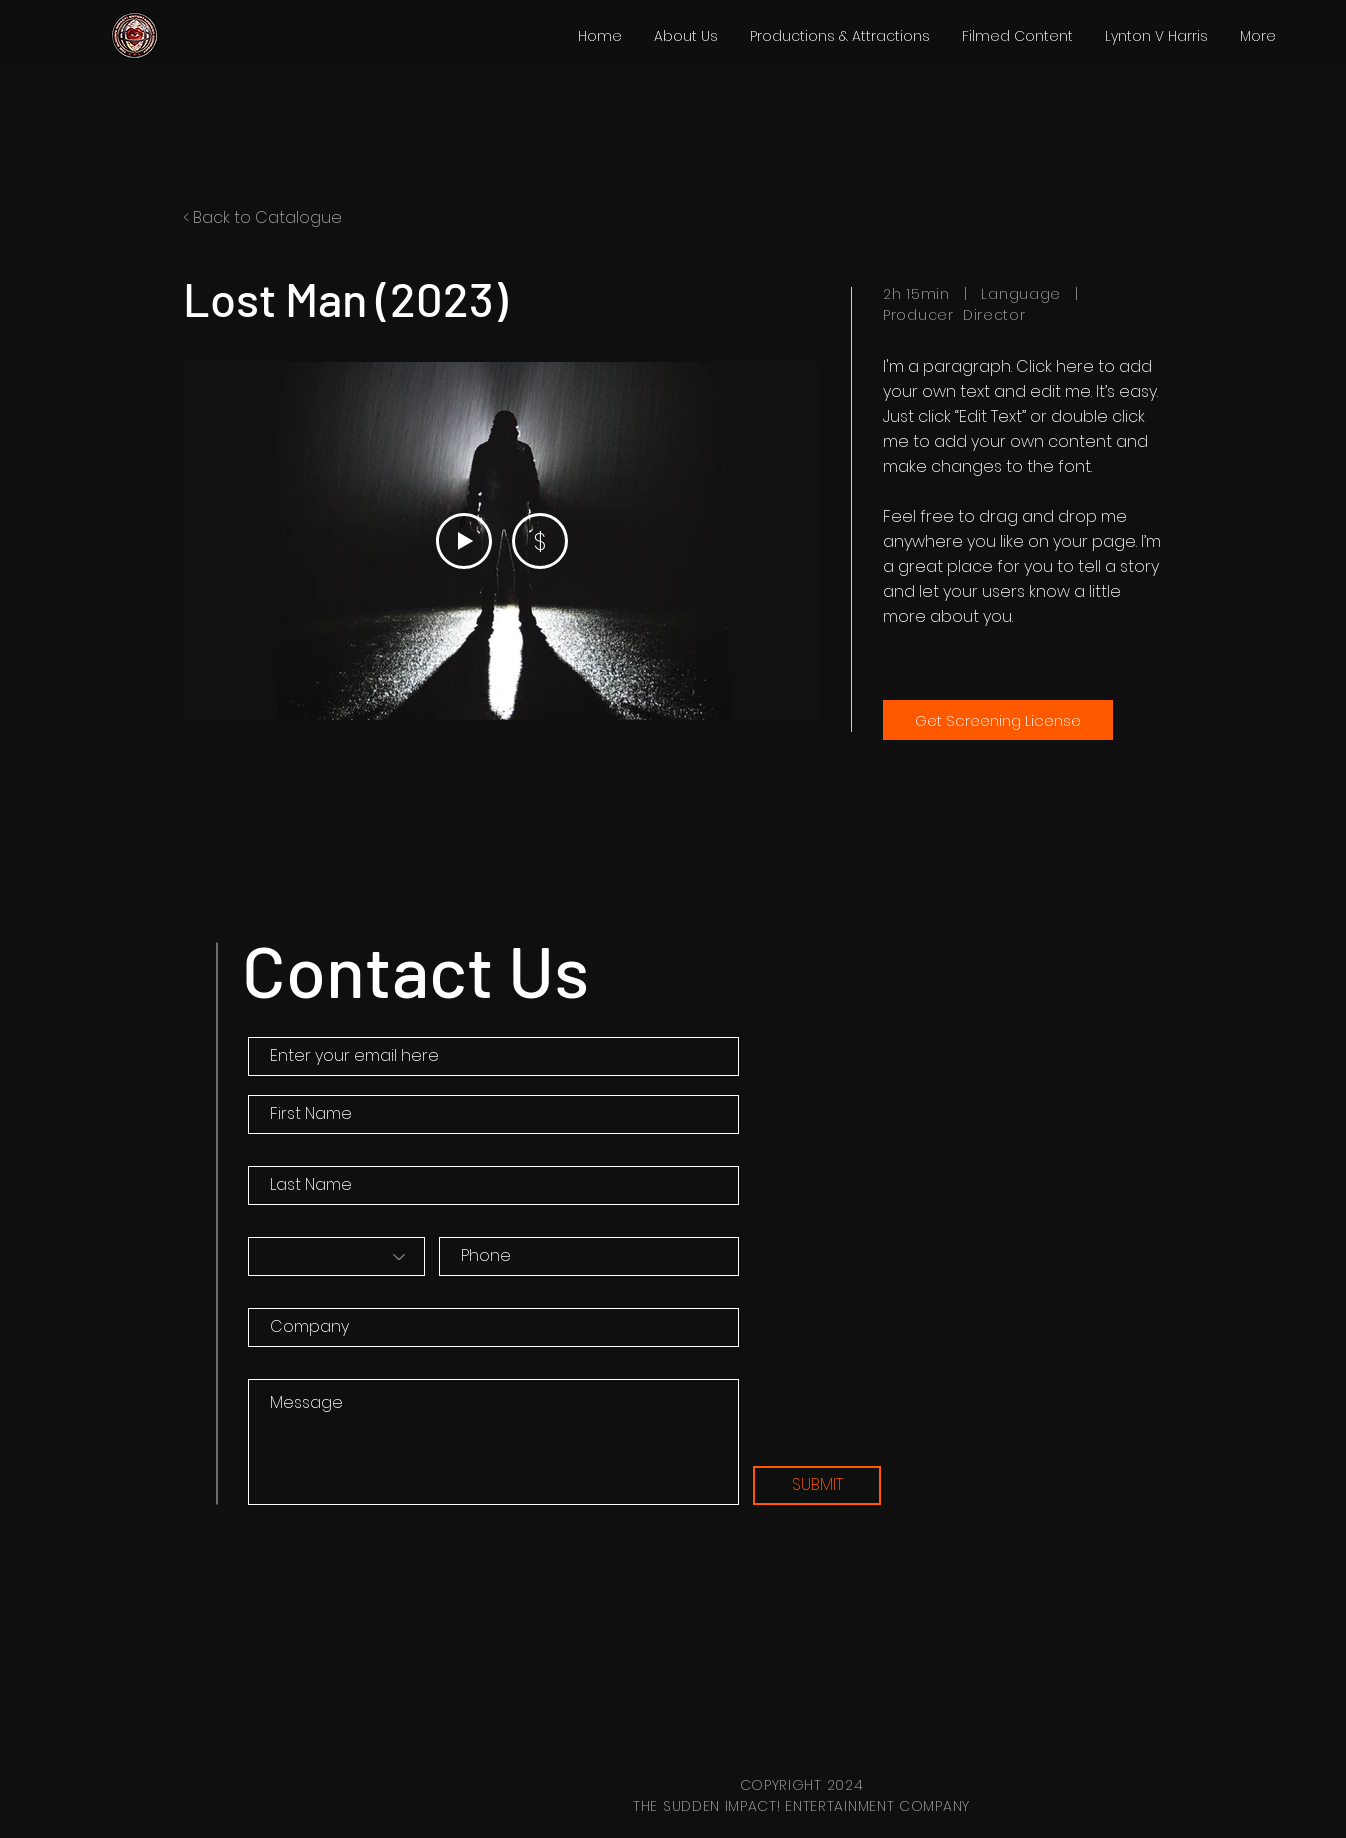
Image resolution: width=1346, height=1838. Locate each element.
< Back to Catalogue (262, 217)
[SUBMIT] (817, 1485)
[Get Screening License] (998, 720)
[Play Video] (464, 541)
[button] (840, 36)
